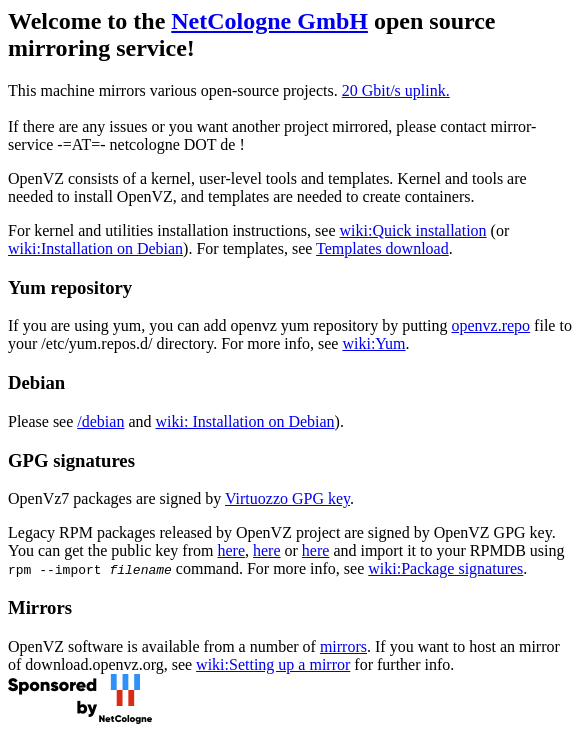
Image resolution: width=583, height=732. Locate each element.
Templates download (382, 248)
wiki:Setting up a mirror (273, 664)
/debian (100, 421)
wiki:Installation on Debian (95, 248)
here (231, 550)
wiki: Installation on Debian (245, 421)
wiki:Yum (373, 343)
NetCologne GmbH (269, 21)
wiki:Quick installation (413, 230)
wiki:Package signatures (445, 568)
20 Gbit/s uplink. (396, 90)
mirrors (343, 646)
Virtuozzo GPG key (287, 498)
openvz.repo (490, 325)
